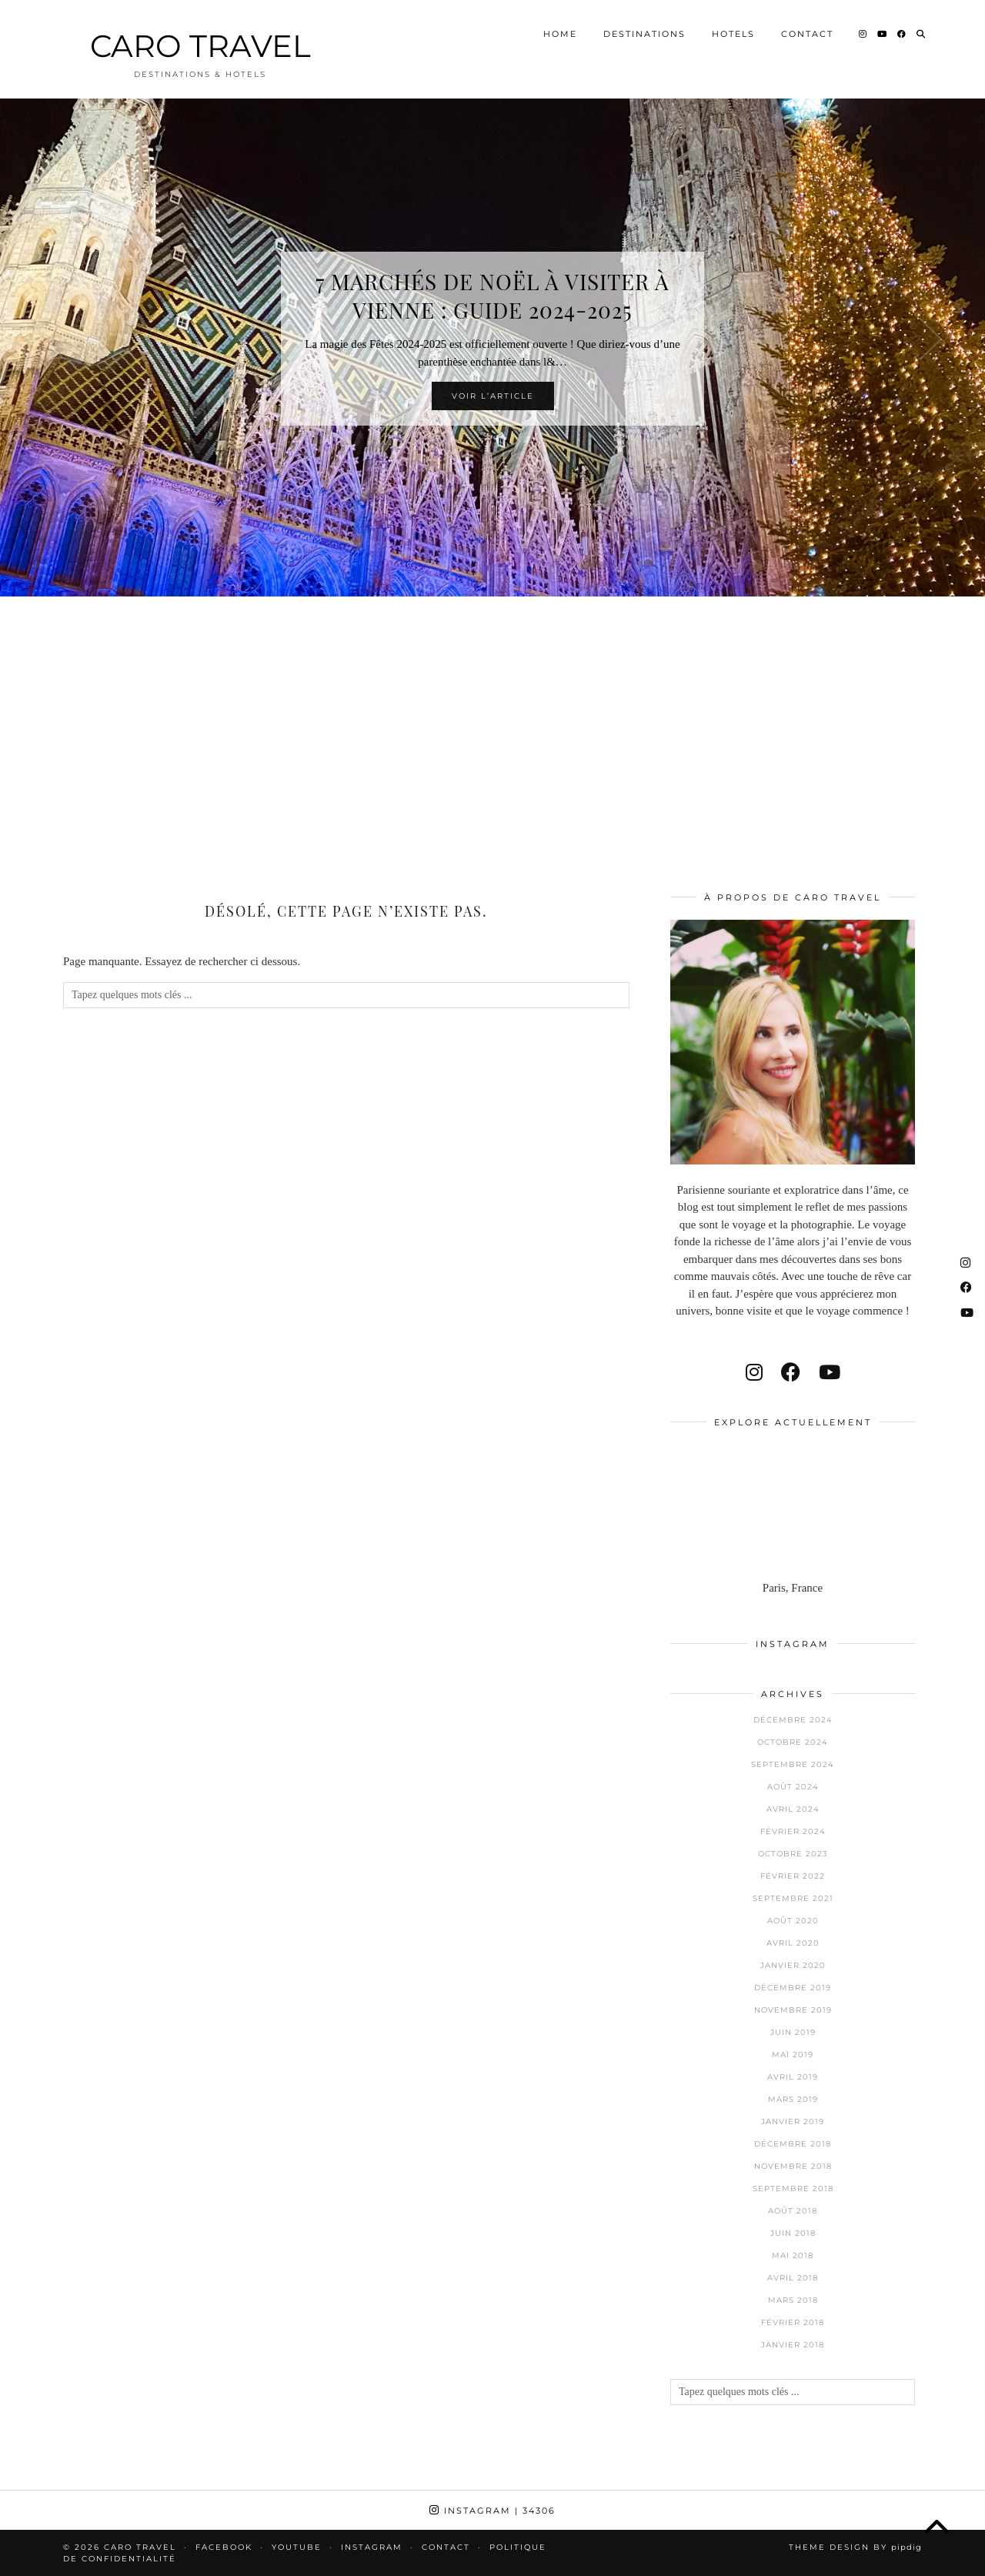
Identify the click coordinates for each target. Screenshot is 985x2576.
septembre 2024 (792, 1764)
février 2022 (792, 1876)
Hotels (733, 33)
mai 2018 (792, 2255)
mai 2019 (792, 2055)
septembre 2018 (793, 2188)
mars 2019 (793, 2099)
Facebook (223, 2547)
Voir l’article (493, 396)
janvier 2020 (793, 1965)
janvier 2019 (792, 2122)
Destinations (644, 33)
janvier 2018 (792, 2345)
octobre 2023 (793, 1854)
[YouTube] (882, 33)
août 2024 (793, 1787)
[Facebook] (902, 33)
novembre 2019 (793, 2010)
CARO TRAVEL (200, 46)
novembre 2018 (793, 2166)
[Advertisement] (492, 723)
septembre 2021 (793, 1898)
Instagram (492, 2510)
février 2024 (793, 1831)
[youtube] (829, 1372)
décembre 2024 (793, 1720)
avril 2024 (793, 1809)
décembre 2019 (792, 1988)
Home (560, 33)
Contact (807, 33)
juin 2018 (793, 2233)
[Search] (922, 33)
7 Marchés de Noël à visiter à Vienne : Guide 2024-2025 (492, 295)
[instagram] (754, 1372)
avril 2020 (793, 1943)
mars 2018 (793, 2300)
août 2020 (793, 1921)
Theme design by (855, 2547)
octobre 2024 (792, 1742)
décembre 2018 (792, 2144)
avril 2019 (792, 2077)
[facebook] (790, 1372)
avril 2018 (792, 2278)
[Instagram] (863, 33)
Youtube (297, 2547)
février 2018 (792, 2322)
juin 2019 (793, 2032)
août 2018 (792, 2211)
